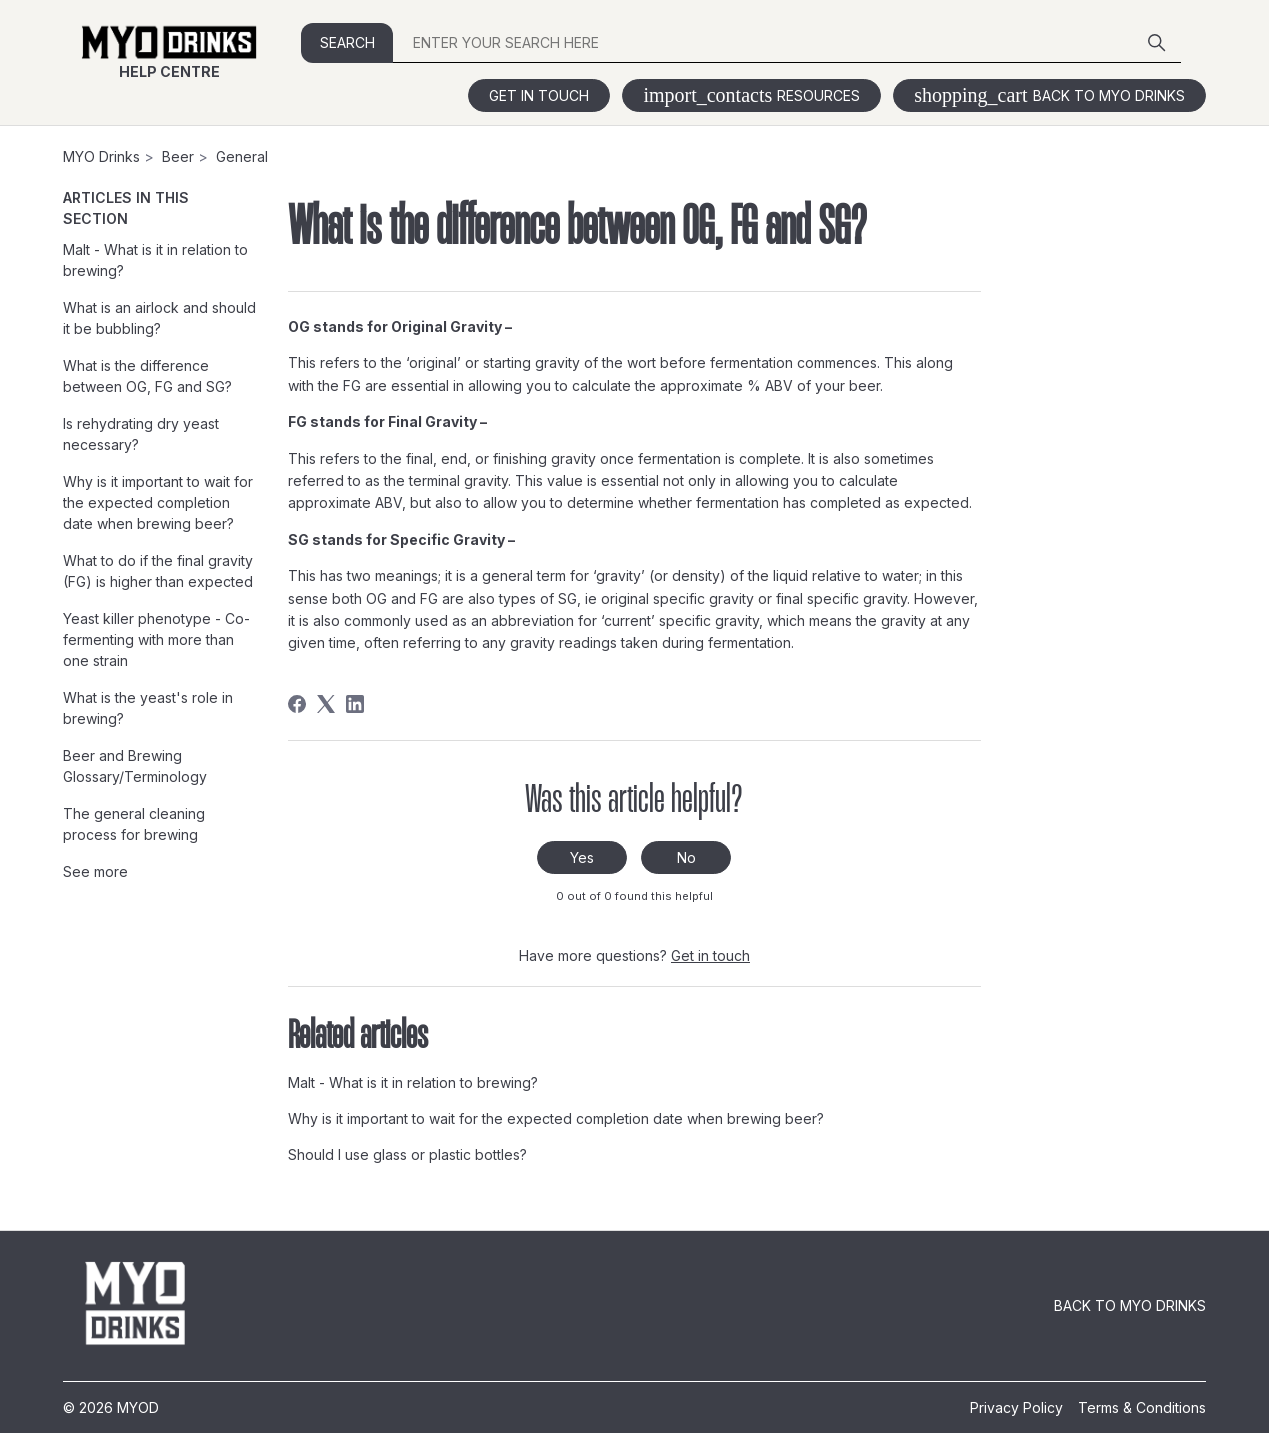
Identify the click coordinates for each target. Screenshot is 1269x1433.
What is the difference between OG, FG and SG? (147, 376)
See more (95, 871)
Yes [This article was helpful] (582, 857)
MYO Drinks (101, 156)
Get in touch (539, 95)
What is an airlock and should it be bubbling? (159, 318)
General (242, 156)
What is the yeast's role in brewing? (148, 708)
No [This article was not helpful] (686, 857)
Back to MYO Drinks (1049, 95)
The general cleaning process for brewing (134, 824)
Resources (751, 95)
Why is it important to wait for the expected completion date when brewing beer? (158, 502)
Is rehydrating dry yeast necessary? (141, 434)
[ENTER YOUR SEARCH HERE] (786, 43)
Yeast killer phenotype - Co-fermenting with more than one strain (156, 639)
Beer (178, 156)
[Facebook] (297, 704)
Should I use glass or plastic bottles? (407, 1154)
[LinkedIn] (355, 704)
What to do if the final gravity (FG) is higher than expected (158, 571)
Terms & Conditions (1142, 1407)
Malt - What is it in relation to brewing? (155, 260)
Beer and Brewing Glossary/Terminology (135, 766)
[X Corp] (326, 704)
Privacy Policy (1016, 1407)
